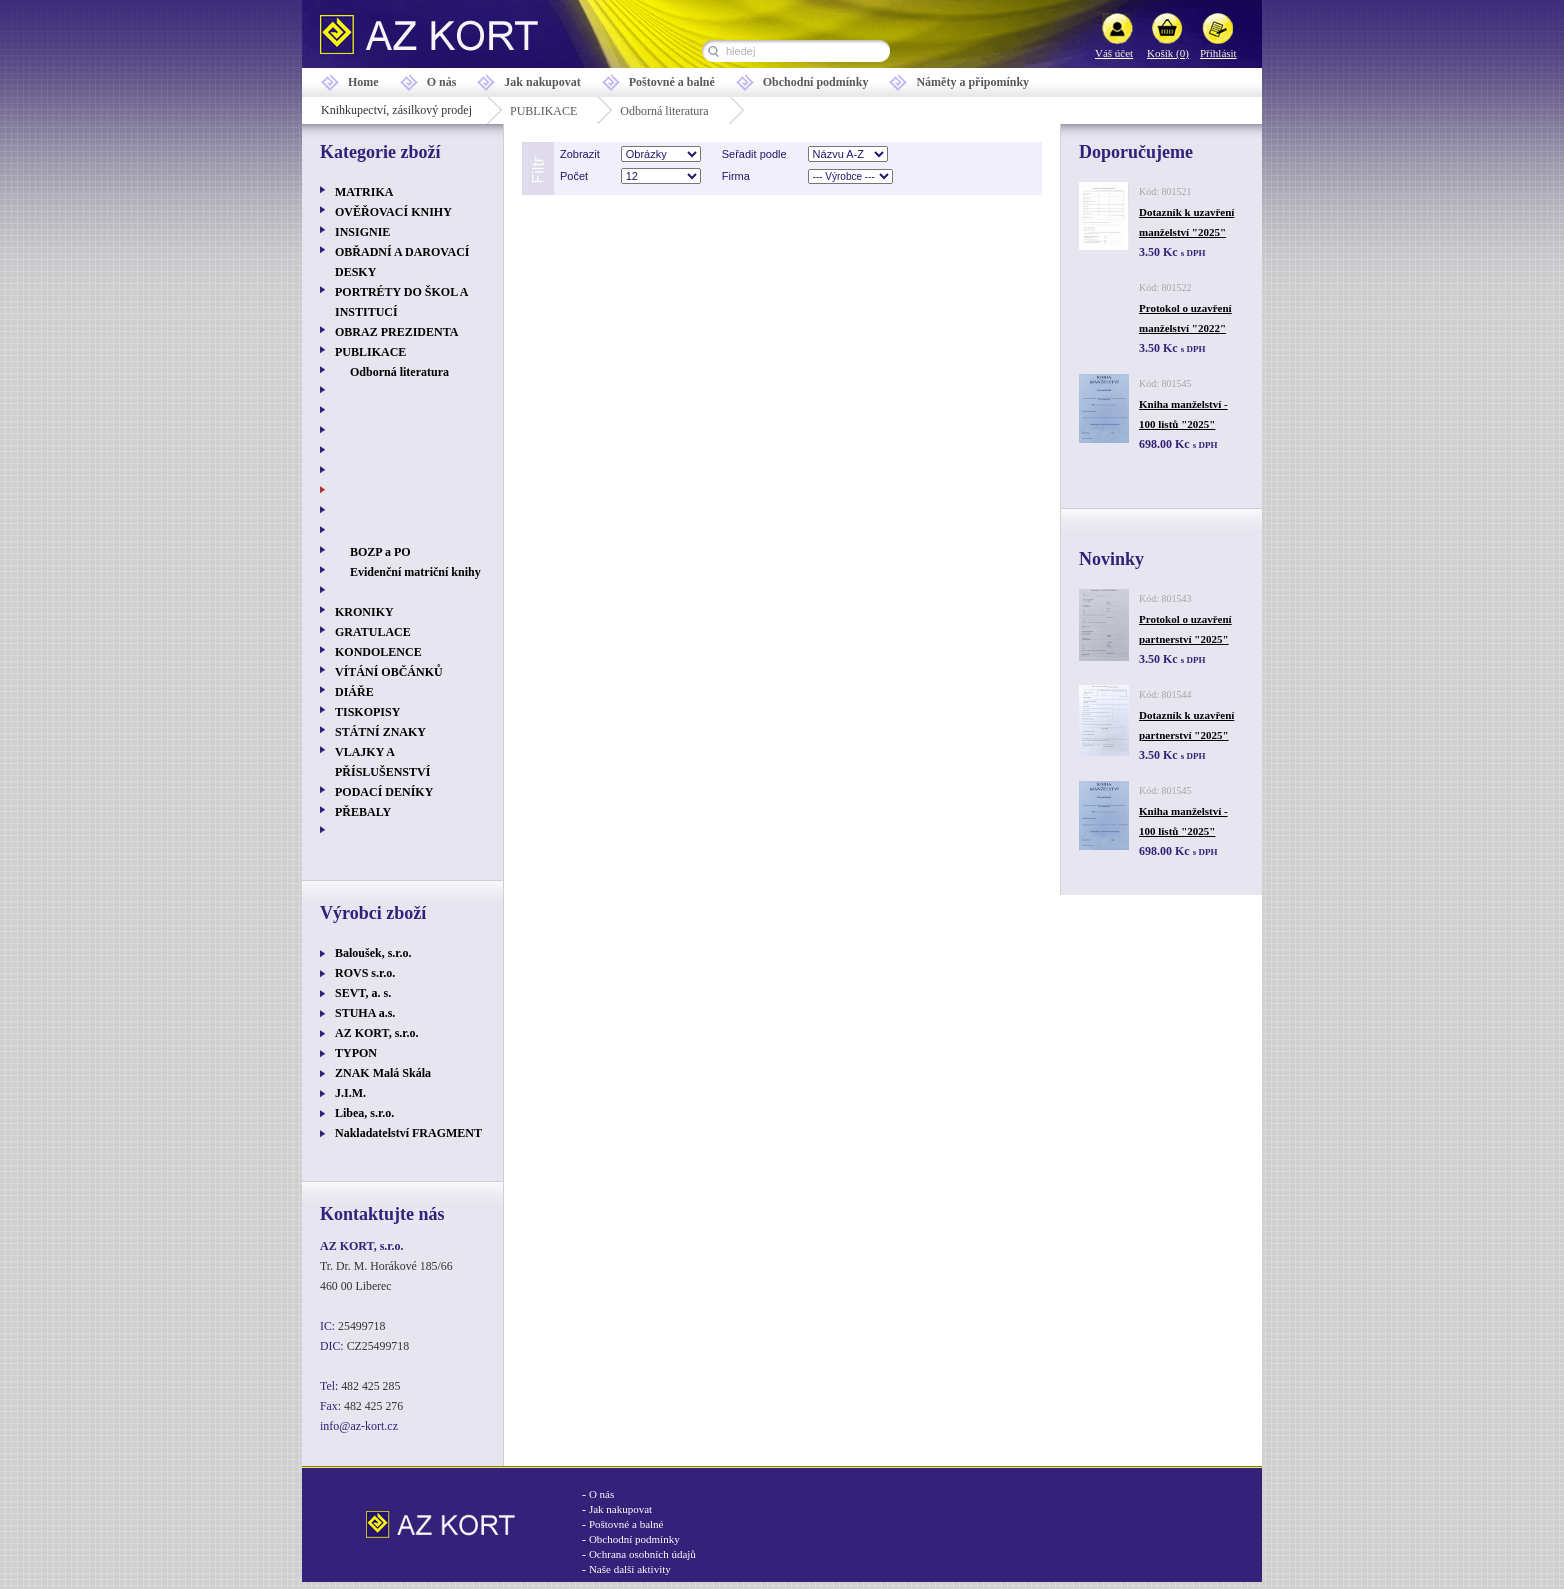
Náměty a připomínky (972, 82)
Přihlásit (1218, 53)
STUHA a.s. (365, 1013)
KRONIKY (364, 612)
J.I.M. (350, 1093)
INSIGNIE (362, 232)
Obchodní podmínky (816, 82)
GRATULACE (373, 632)
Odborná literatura (664, 111)
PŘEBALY (363, 812)
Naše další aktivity (630, 1569)
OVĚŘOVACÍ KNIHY (393, 212)
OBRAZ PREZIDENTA (396, 332)
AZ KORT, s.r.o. (377, 1033)
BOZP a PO (380, 552)
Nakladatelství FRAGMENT (408, 1133)
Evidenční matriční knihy (415, 572)
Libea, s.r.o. (364, 1113)
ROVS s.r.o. (365, 973)
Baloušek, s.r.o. (373, 953)
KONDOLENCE (378, 652)
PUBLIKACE (543, 111)
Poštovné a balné (672, 82)
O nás (442, 82)
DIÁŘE (354, 692)
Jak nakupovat (542, 82)
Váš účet (1114, 53)
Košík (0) (1168, 53)
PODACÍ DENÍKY (384, 792)
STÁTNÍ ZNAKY (380, 732)
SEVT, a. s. (363, 993)
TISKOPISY (367, 712)
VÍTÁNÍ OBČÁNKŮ (389, 672)
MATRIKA (364, 192)
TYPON (356, 1053)
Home (363, 82)
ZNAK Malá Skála (383, 1073)
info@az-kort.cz (359, 1426)
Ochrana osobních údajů (642, 1554)
